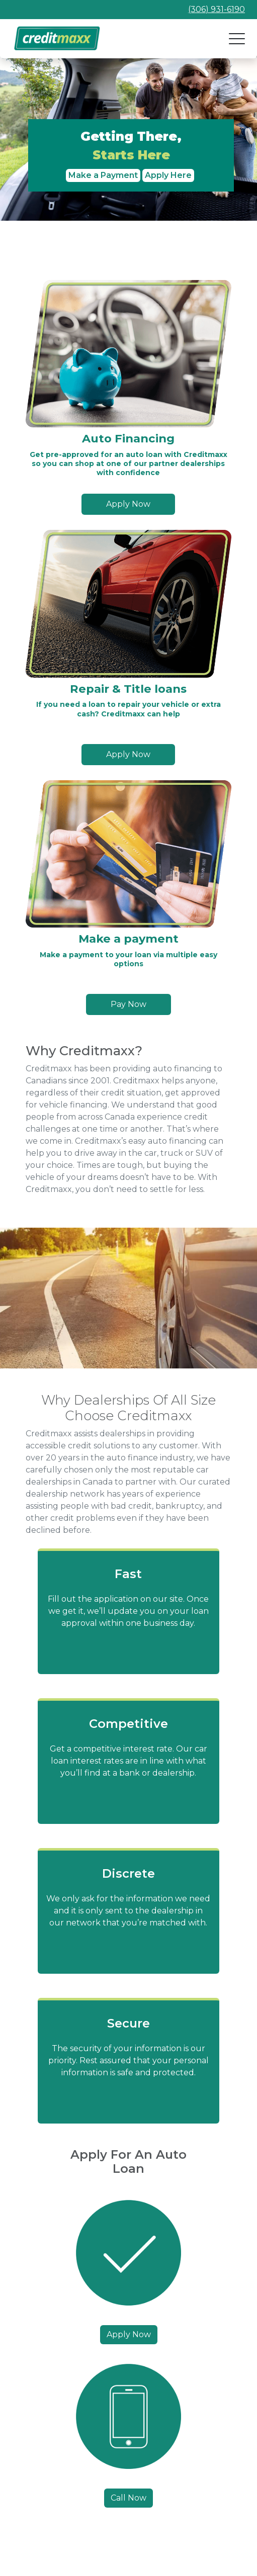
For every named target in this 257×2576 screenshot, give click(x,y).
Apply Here (168, 175)
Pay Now (128, 1004)
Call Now (128, 2498)
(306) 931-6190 (216, 9)
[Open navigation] (237, 39)
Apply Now (128, 504)
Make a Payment (103, 175)
